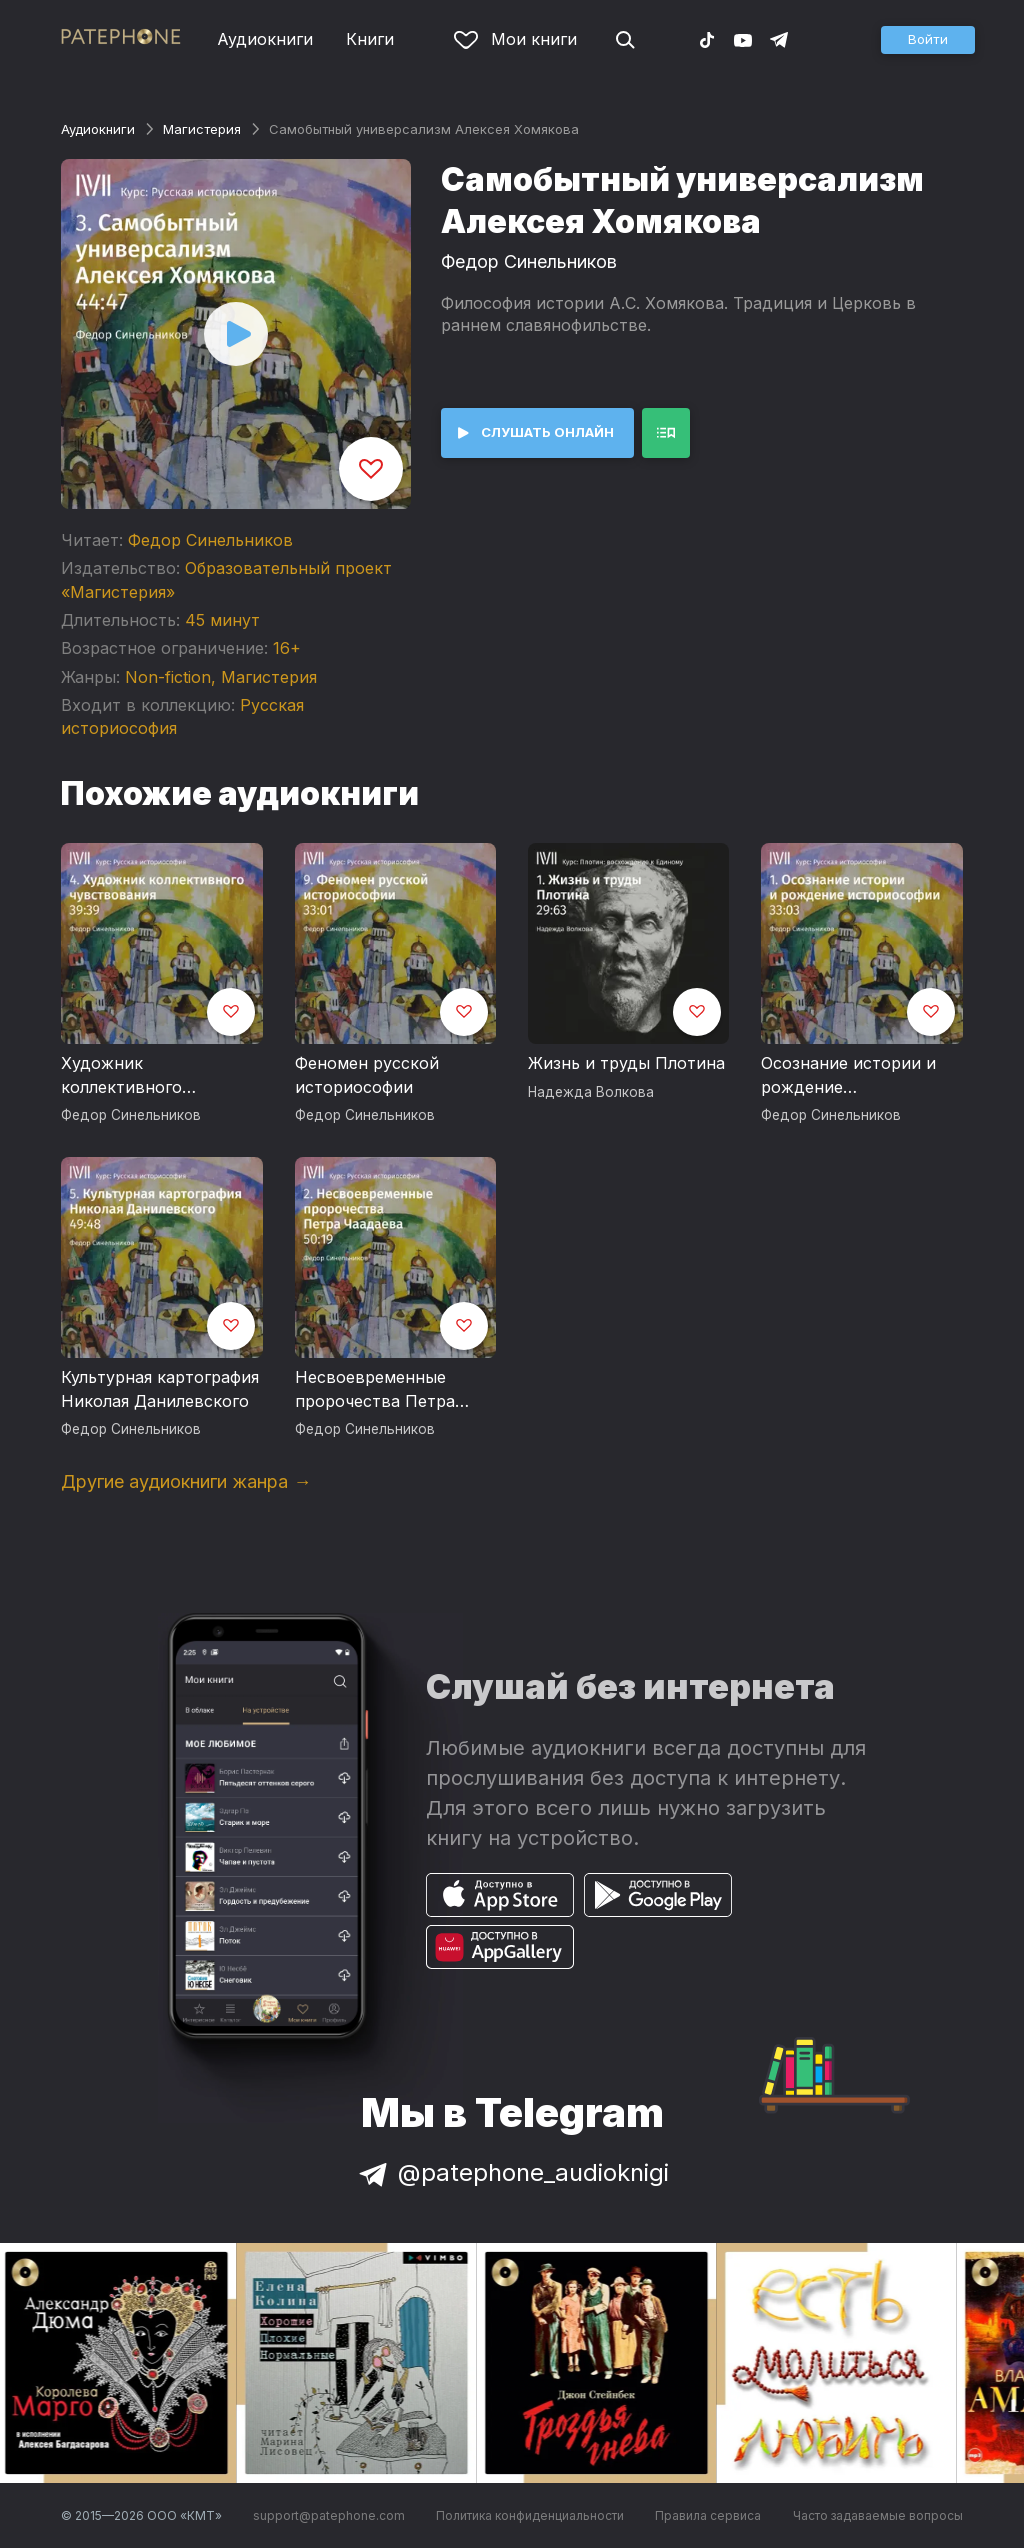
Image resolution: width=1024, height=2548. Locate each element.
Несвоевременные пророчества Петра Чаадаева (375, 1390)
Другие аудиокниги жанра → (186, 1481)
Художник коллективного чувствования (121, 1076)
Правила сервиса (708, 2515)
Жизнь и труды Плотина (626, 1063)
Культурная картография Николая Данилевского (160, 1389)
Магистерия (202, 129)
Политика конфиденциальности (530, 2515)
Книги (370, 39)
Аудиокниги (265, 39)
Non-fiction (168, 677)
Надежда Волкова (591, 1092)
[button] (928, 40)
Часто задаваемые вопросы (878, 2515)
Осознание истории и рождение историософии (848, 1076)
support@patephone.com (329, 2515)
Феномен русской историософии (367, 1075)
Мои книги (515, 39)
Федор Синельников (210, 540)
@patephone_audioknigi (512, 2172)
